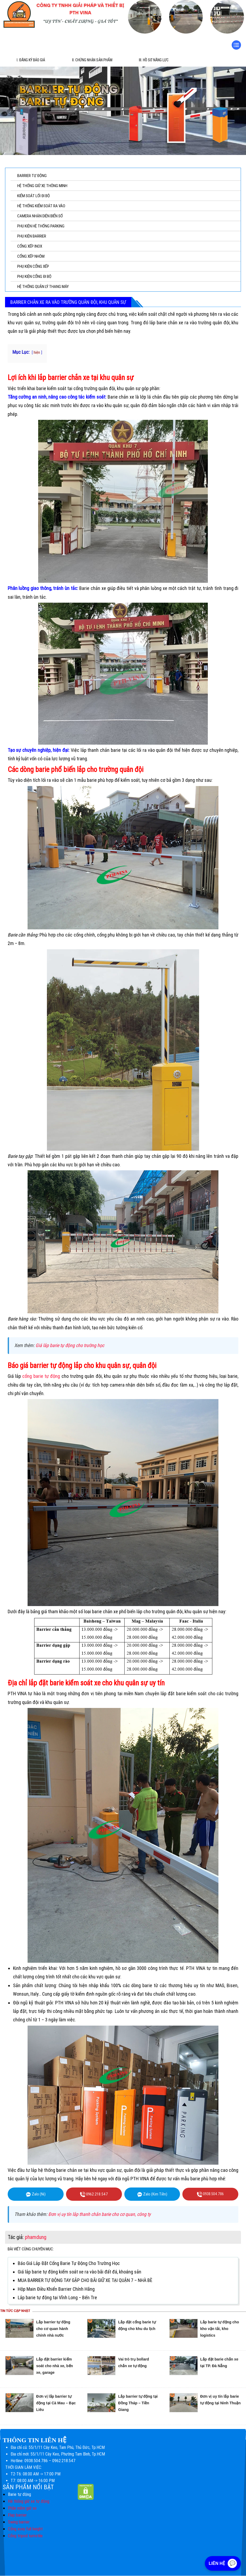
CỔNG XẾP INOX (29, 246)
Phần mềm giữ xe (22, 2508)
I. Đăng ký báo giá (31, 60)
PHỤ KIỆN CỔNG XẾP (33, 266)
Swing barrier (19, 2522)
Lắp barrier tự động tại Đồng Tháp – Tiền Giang (138, 2403)
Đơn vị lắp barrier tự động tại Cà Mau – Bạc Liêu (56, 2403)
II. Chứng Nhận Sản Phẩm (92, 60)
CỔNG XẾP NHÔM (31, 256)
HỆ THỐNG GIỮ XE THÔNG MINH (42, 185)
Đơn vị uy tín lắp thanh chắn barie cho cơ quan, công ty (99, 2214)
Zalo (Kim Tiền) (152, 2194)
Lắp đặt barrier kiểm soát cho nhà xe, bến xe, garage (54, 2366)
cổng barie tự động (41, 1376)
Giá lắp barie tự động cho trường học (70, 1345)
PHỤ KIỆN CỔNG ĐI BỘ (34, 276)
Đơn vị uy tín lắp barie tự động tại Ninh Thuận (219, 2403)
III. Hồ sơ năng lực (154, 60)
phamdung (35, 2237)
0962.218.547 (94, 2194)
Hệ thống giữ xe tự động (28, 2501)
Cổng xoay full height (25, 2529)
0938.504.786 (210, 2194)
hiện (37, 352)
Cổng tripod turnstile (25, 2536)
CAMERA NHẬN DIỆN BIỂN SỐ (40, 216)
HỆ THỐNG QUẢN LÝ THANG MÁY (43, 286)
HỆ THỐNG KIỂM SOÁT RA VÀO (41, 206)
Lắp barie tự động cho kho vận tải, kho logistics (219, 2329)
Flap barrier (17, 2515)
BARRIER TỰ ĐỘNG (32, 175)
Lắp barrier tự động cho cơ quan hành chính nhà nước (53, 2329)
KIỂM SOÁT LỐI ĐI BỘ (33, 195)
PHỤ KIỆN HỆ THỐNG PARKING (40, 226)
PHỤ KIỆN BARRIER (31, 236)
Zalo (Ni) (36, 2194)
